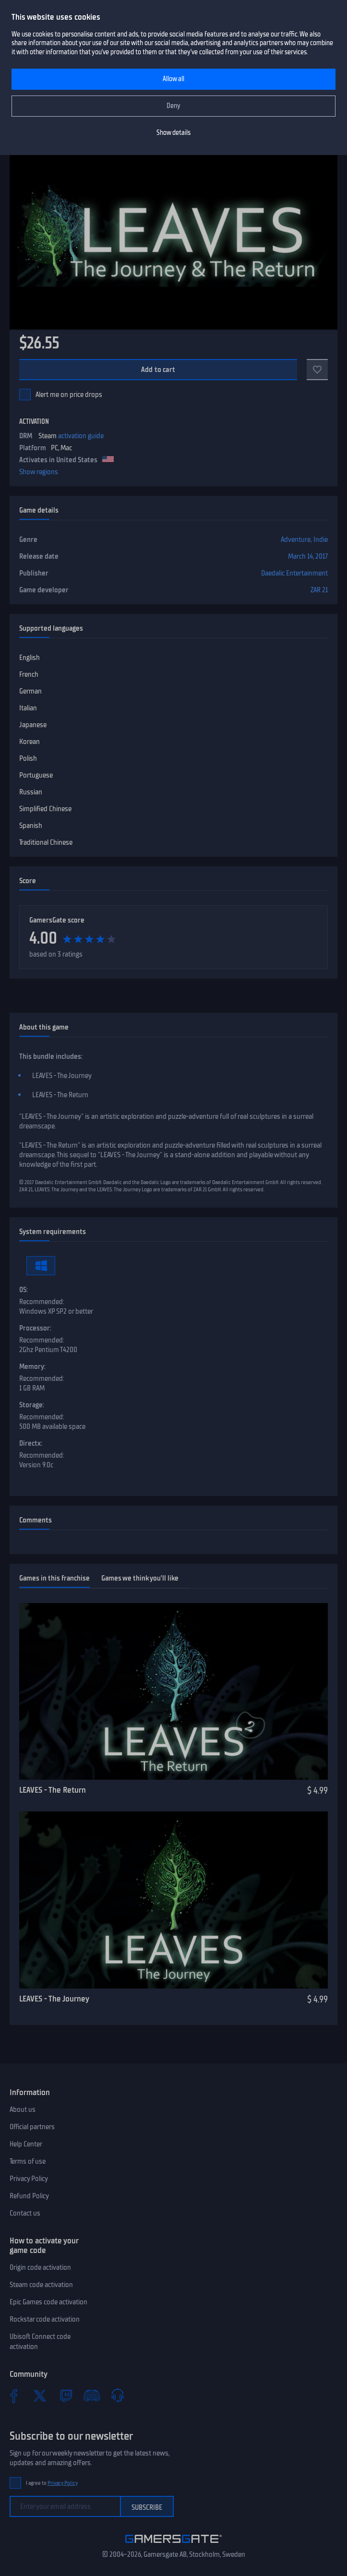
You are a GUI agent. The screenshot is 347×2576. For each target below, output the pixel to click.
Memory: (32, 1366)
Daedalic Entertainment (294, 573)
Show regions (38, 472)
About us (23, 2109)
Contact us (25, 2213)
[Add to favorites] (317, 369)
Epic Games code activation (48, 2302)
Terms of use (28, 2161)
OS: (23, 1289)
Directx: (30, 1443)
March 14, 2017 (308, 556)
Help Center (26, 2144)
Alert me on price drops (69, 394)
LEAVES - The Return (52, 1790)
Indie (320, 539)
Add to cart (158, 369)
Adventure (296, 539)
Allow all (173, 79)
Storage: (31, 1405)
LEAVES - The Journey (54, 1998)
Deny (173, 105)
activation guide (81, 436)
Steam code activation (41, 2284)
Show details (173, 132)
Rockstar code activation (45, 2319)
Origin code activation (40, 2267)
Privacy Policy (29, 2178)
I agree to (52, 2483)
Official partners (32, 2127)
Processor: (35, 1328)
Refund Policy (29, 2196)
